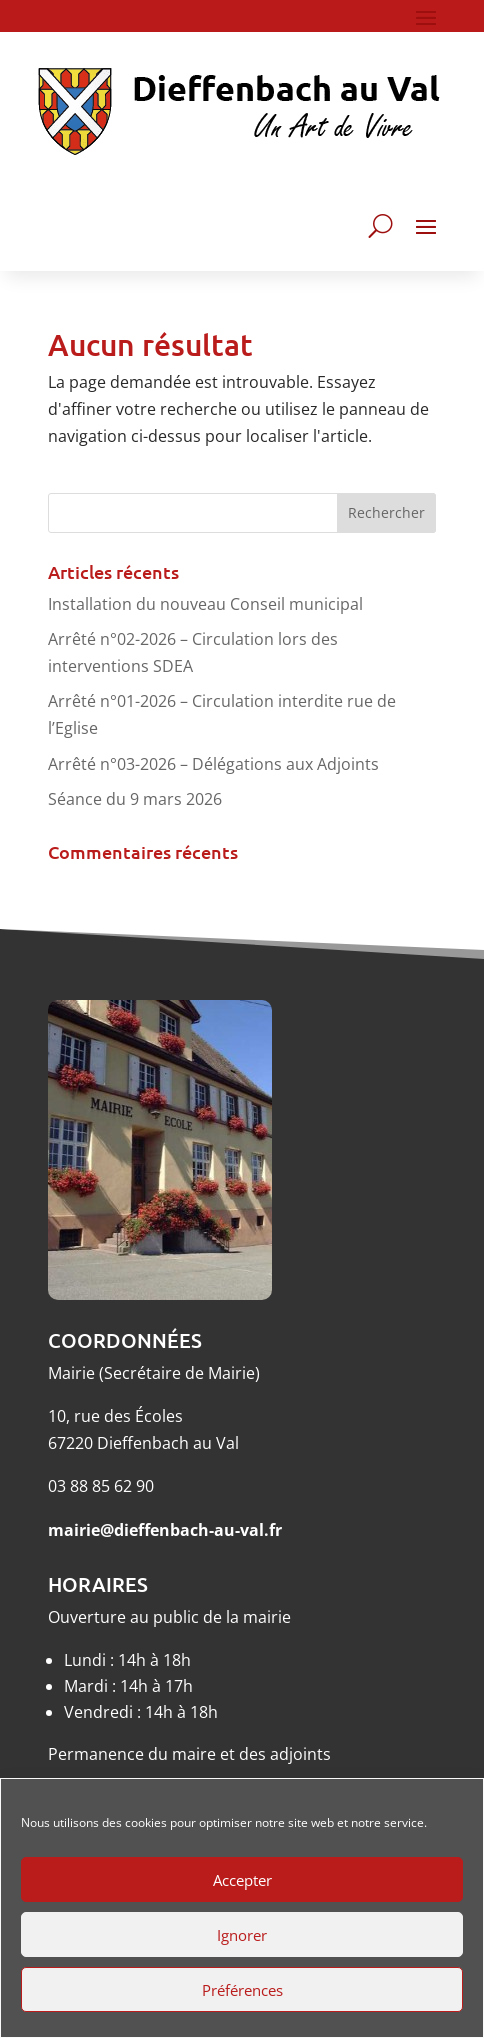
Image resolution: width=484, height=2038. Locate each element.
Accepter (242, 1880)
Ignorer (242, 1935)
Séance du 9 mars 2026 (135, 799)
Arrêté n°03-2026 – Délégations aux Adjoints (213, 764)
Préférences (242, 1990)
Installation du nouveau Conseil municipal (205, 604)
